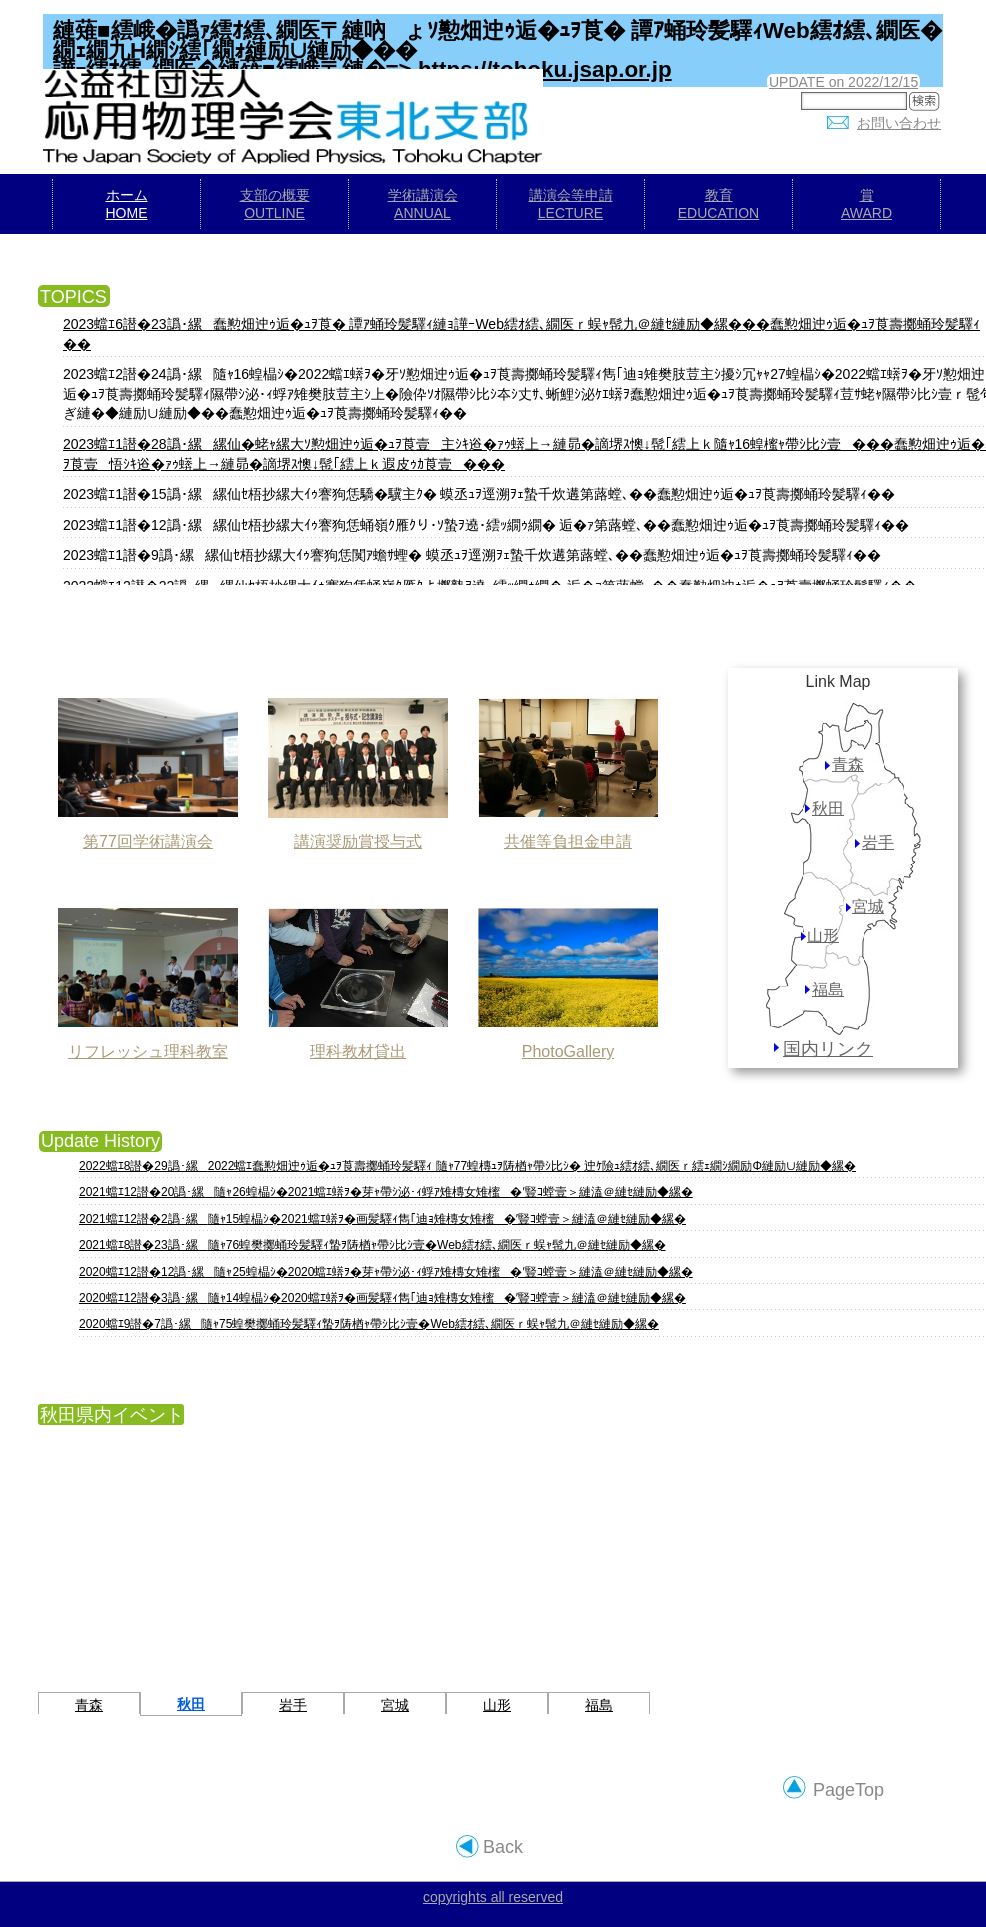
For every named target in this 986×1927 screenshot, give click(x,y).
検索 (928, 103)
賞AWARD (866, 204)
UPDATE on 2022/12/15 (843, 82)
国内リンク (828, 1049)
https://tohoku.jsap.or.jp (545, 69)
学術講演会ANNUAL (423, 204)
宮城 (868, 906)
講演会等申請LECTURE (571, 204)
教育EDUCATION (718, 204)
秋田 (828, 808)
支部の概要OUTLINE (275, 204)
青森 (848, 764)
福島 (828, 989)
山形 (823, 935)
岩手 (878, 842)
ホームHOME (127, 204)
